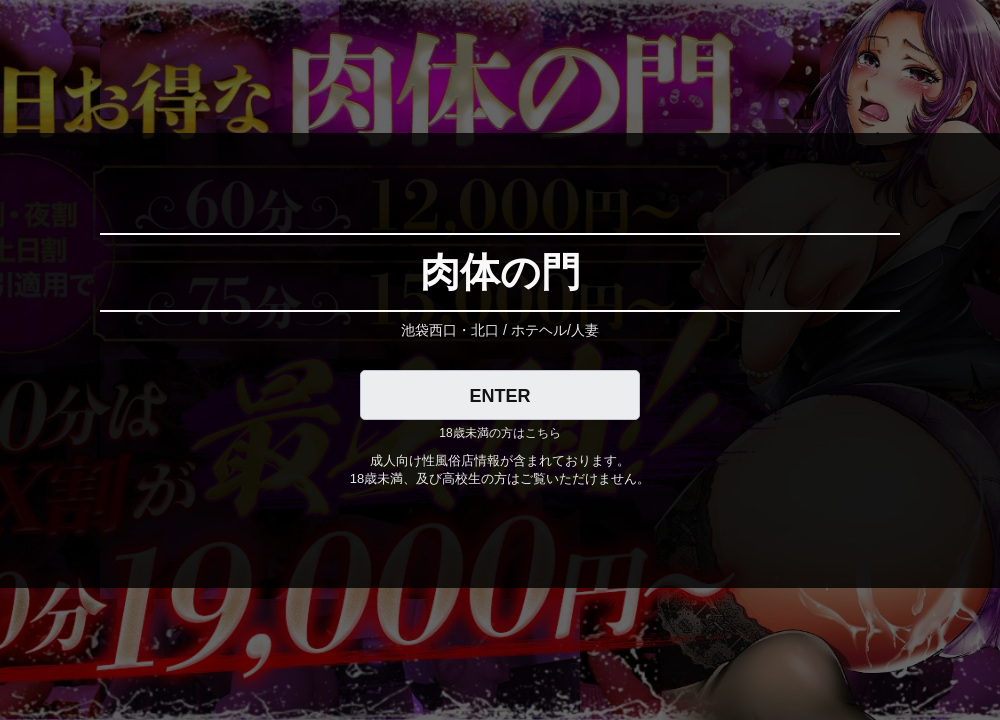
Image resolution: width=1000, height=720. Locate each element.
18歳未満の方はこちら (499, 433)
